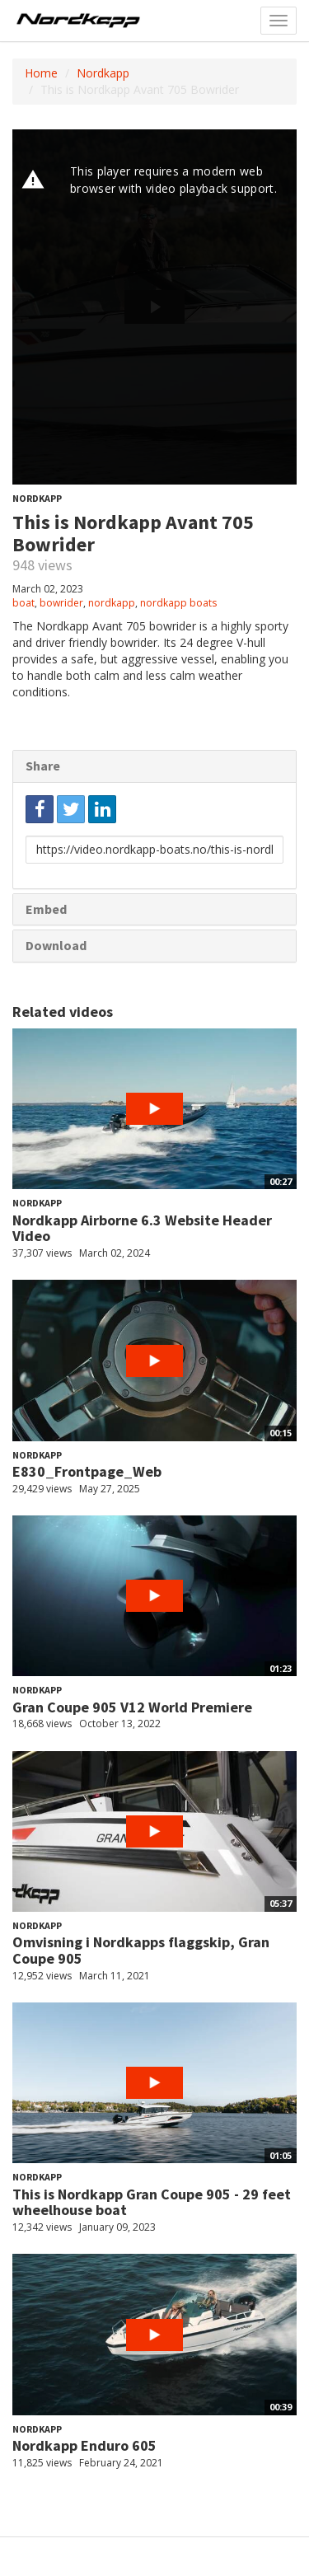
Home (41, 73)
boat (23, 603)
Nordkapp (103, 73)
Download (56, 945)
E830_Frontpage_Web (87, 1471)
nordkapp (111, 603)
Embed (46, 909)
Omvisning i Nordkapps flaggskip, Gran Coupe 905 (140, 1950)
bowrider (61, 603)
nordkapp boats (178, 603)
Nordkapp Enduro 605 (84, 2445)
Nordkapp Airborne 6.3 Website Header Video (142, 1228)
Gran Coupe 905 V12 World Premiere (132, 1707)
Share (43, 765)
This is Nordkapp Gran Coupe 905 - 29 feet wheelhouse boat (151, 2202)
